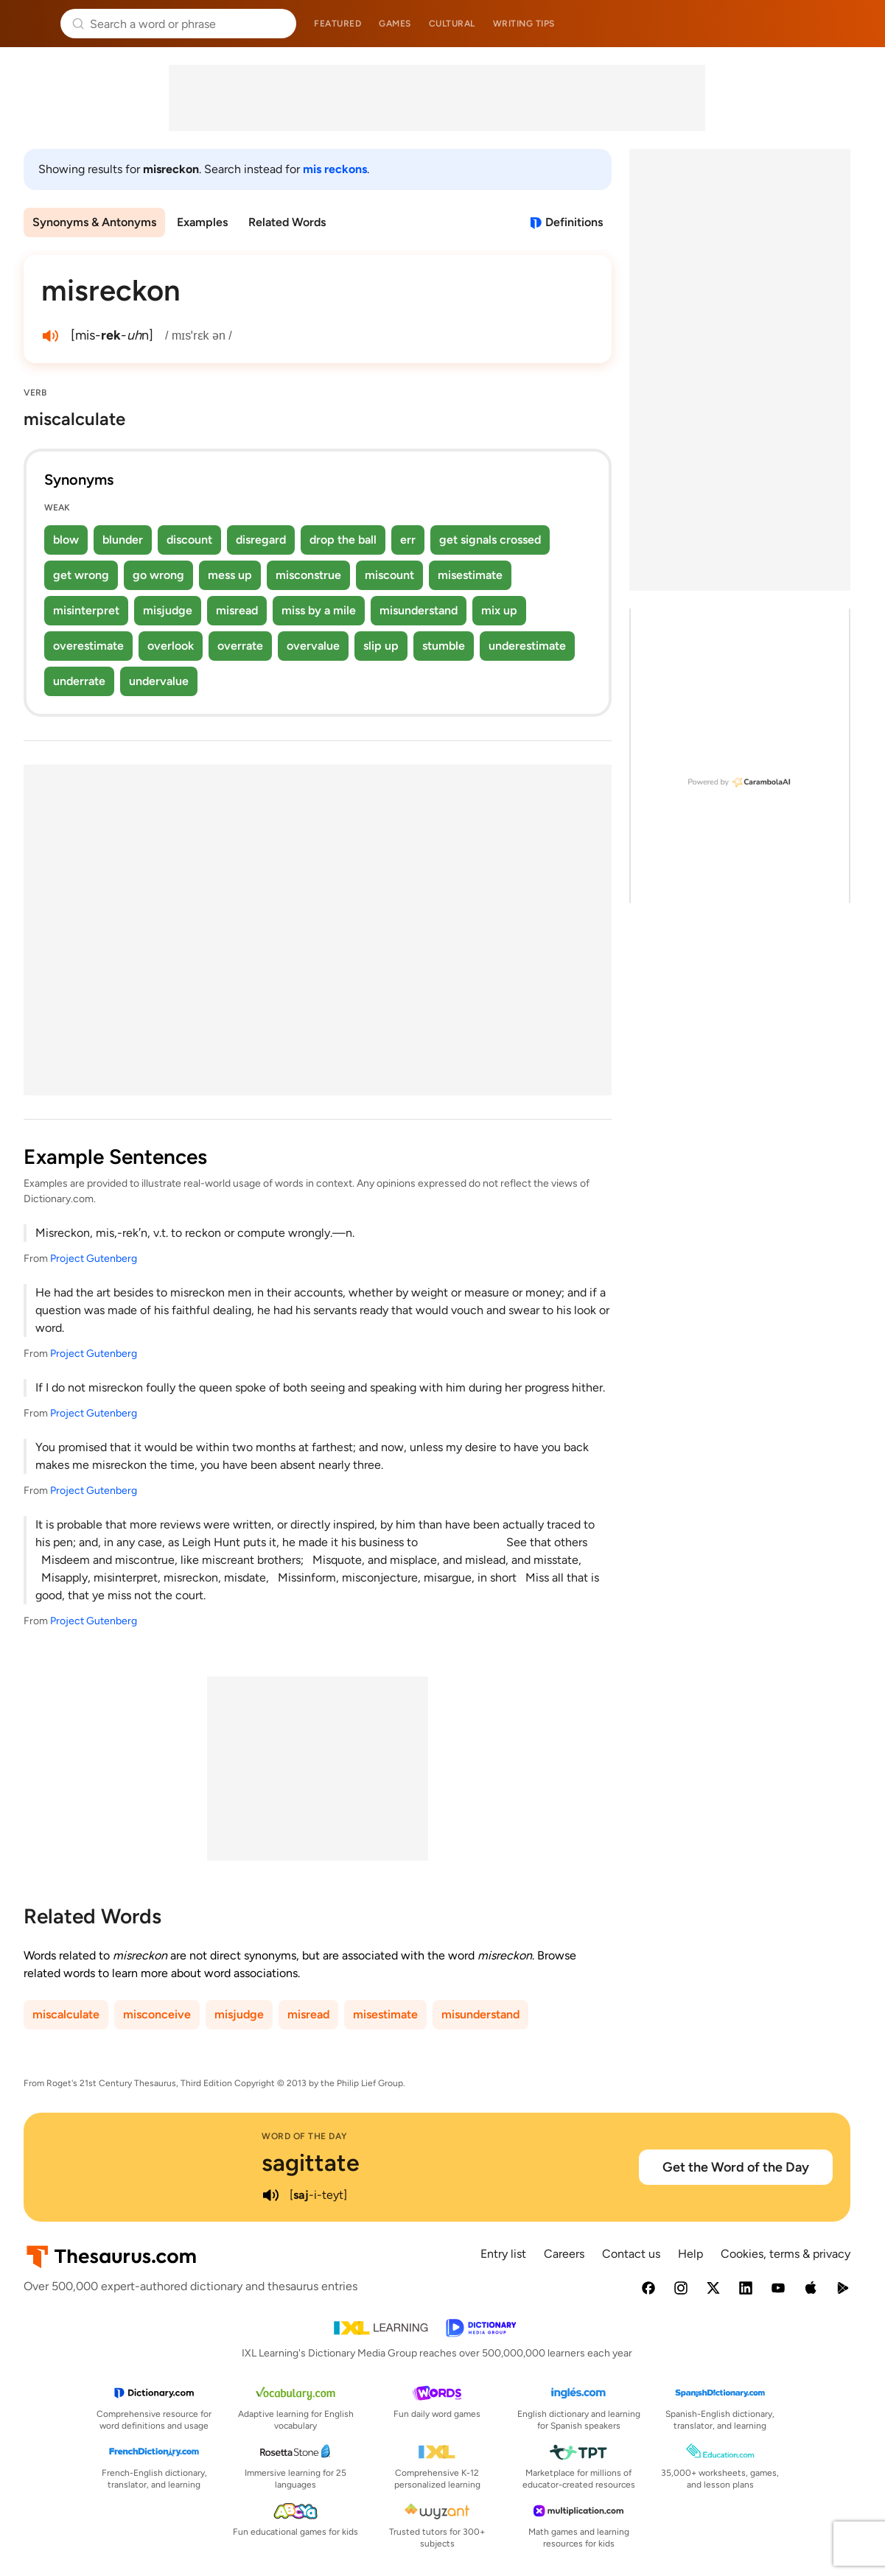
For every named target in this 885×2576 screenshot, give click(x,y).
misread (237, 610)
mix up (499, 610)
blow (66, 540)
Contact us (631, 2254)
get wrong (81, 575)
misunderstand (418, 610)
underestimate (527, 646)
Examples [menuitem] (202, 222)
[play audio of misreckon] (50, 336)
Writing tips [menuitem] (524, 23)
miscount (389, 575)
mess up (230, 575)
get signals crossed (490, 540)
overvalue (313, 646)
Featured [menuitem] (337, 23)
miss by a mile (318, 610)
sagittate (311, 2163)
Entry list (503, 2254)
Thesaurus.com (33, 23)
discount (189, 540)
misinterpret (86, 610)
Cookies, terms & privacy (785, 2254)
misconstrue (308, 575)
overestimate (88, 646)
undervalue (159, 681)
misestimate (470, 575)
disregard (261, 540)
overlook (170, 646)
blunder (122, 540)
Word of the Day (305, 2136)
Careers (564, 2254)
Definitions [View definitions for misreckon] (574, 222)
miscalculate (65, 2014)
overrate (240, 646)
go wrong (158, 575)
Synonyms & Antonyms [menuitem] (94, 222)
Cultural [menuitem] (452, 23)
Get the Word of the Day (735, 2167)
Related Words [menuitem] (287, 222)
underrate (79, 681)
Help (690, 2254)
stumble (443, 646)
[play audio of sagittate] (270, 2195)
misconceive (157, 2014)
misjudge (167, 610)
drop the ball (343, 540)
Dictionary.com (852, 23)
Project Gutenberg (93, 1258)
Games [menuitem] (395, 23)
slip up (381, 646)
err (408, 540)
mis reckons (335, 169)
